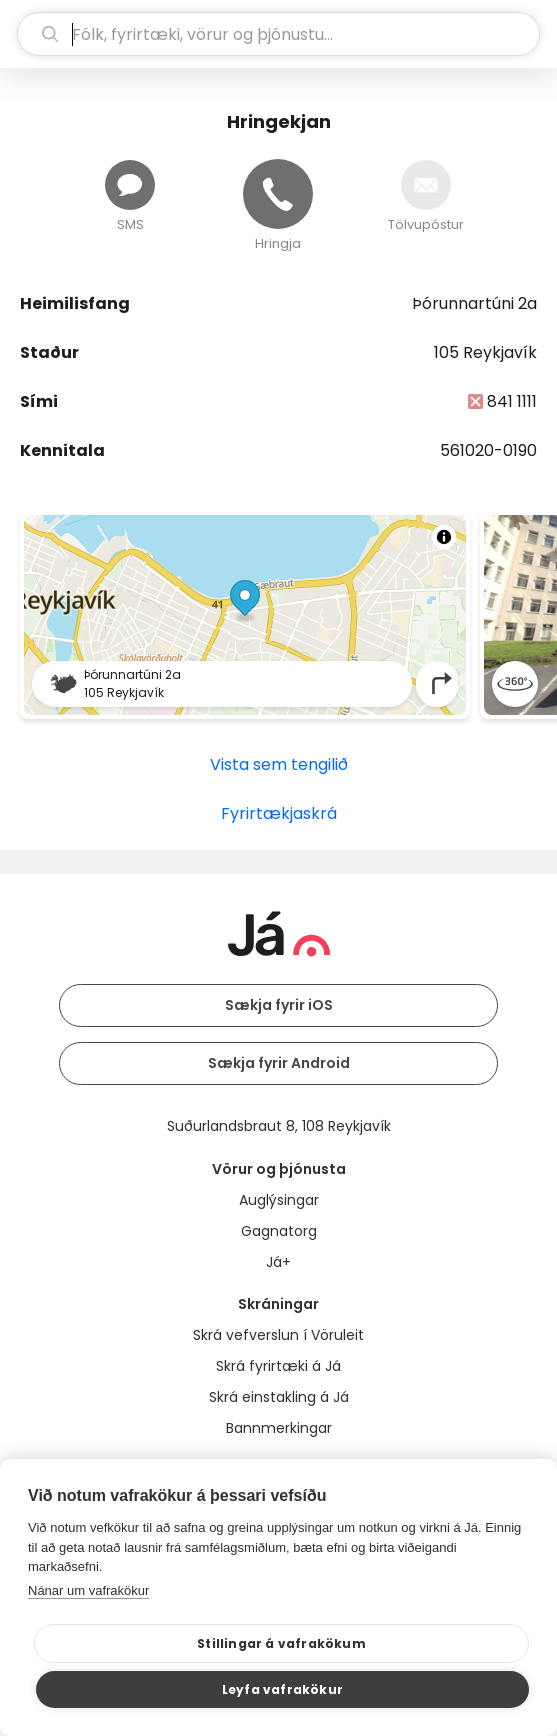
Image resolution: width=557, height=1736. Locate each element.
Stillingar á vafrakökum (281, 1643)
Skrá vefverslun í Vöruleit (278, 1335)
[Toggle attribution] (444, 537)
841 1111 (512, 401)
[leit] (278, 34)
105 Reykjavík (485, 352)
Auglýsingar (279, 1200)
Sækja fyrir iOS (279, 1005)
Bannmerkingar (279, 1428)
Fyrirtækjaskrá (279, 813)
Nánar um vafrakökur (88, 1590)
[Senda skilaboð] (130, 185)
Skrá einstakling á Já (279, 1397)
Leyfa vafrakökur (282, 1689)
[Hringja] (278, 194)
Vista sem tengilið (279, 764)
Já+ (278, 1262)
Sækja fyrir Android (279, 1063)
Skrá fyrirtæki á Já (278, 1366)
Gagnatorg (279, 1231)
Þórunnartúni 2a (474, 303)
